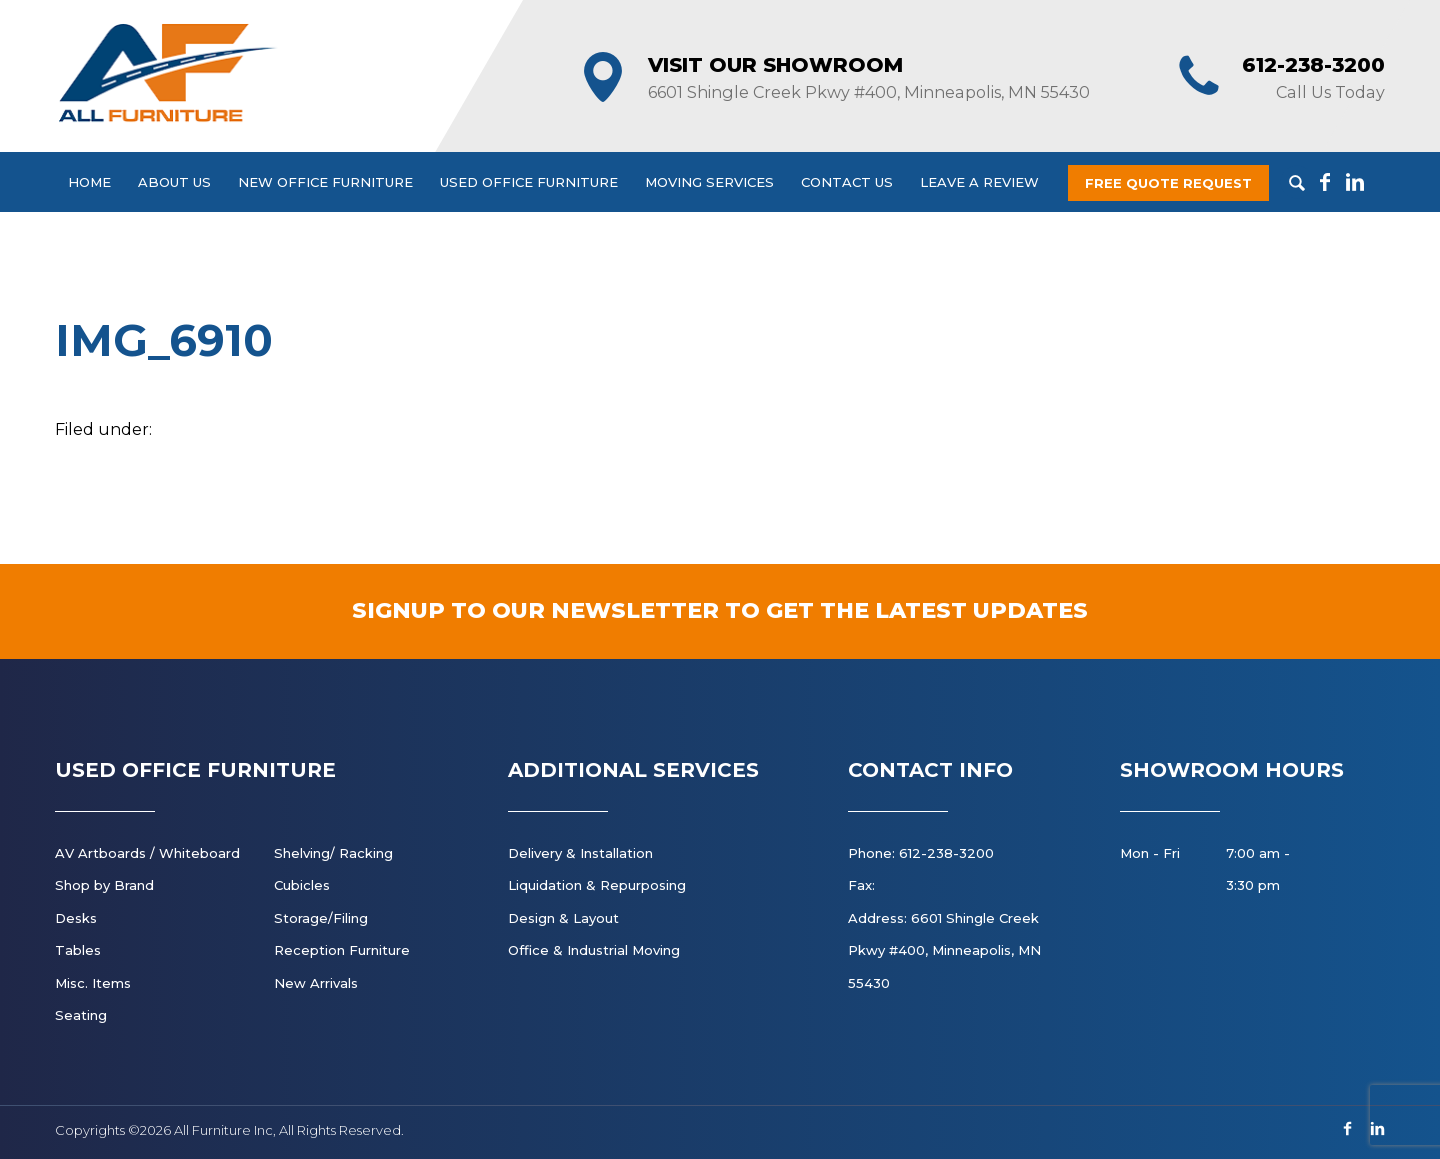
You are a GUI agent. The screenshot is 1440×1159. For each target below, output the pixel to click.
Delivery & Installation (580, 853)
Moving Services (709, 182)
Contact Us (847, 182)
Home (89, 182)
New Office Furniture (325, 182)
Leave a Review (979, 182)
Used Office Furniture (529, 182)
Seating (81, 1015)
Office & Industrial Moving (594, 950)
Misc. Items (93, 983)
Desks (76, 918)
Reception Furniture (342, 950)
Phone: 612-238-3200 (921, 853)
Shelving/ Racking (333, 853)
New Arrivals (316, 983)
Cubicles (302, 885)
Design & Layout (563, 918)
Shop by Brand (104, 885)
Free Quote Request (1168, 183)
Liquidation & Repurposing (597, 885)
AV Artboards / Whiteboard (147, 853)
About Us (174, 182)
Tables (78, 950)
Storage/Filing (321, 918)
